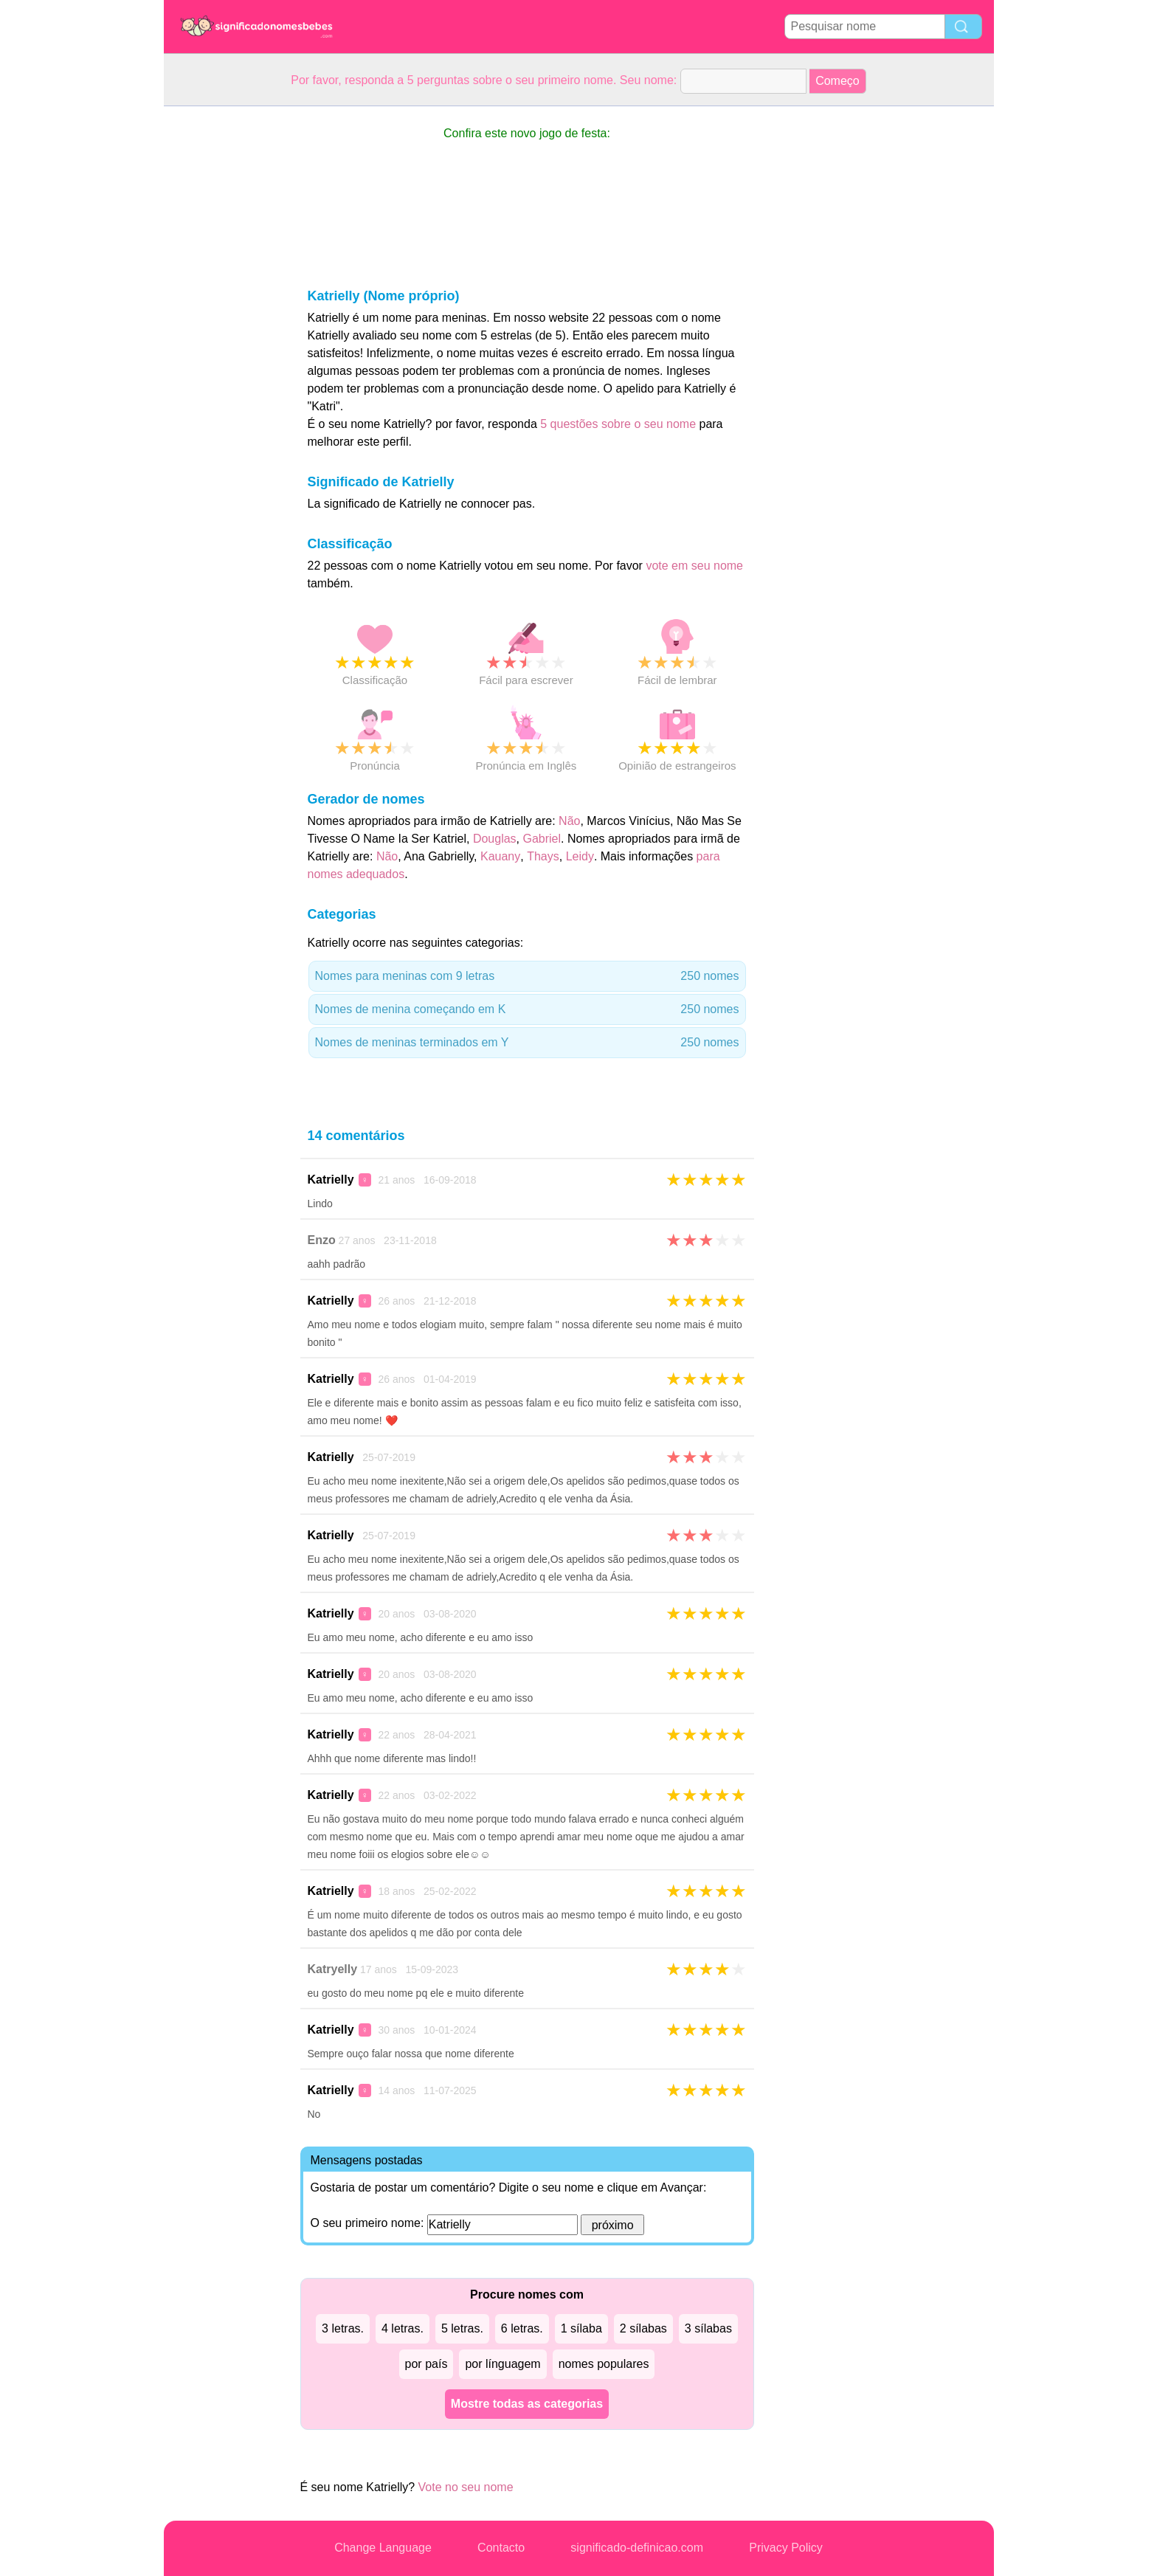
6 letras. (522, 2328)
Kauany (500, 856)
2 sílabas (643, 2328)
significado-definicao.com (636, 2547)
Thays (543, 856)
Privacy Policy (786, 2547)
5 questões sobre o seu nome (618, 424)
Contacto (501, 2547)
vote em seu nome (694, 565)
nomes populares (604, 2364)
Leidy (580, 856)
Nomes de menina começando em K (527, 1009)
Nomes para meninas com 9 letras (527, 976)
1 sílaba (581, 2328)
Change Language (383, 2547)
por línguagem (502, 2364)
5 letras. (462, 2328)
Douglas (495, 838)
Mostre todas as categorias (527, 2403)
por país (426, 2364)
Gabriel (541, 838)
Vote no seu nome (466, 2487)
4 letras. (402, 2328)
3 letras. (343, 2328)
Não (569, 821)
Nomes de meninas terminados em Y (527, 1043)
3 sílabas (708, 2328)
